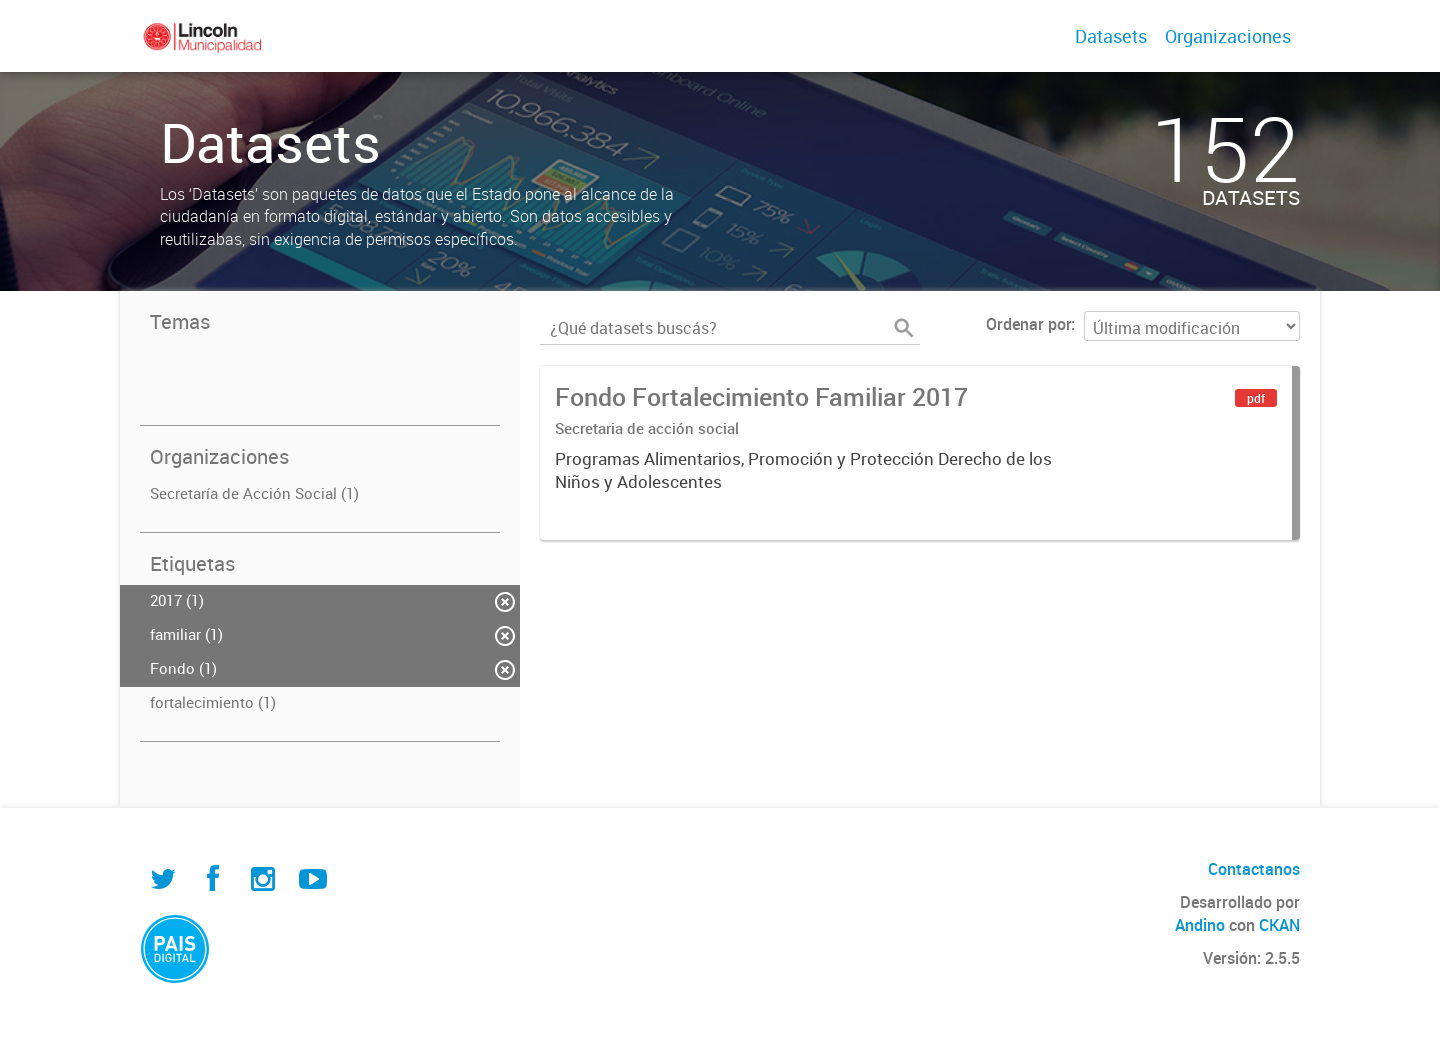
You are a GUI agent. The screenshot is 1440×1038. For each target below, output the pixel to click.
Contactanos (1254, 869)
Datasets (1111, 36)
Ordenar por (1028, 324)
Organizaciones (1228, 36)
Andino (1200, 925)
